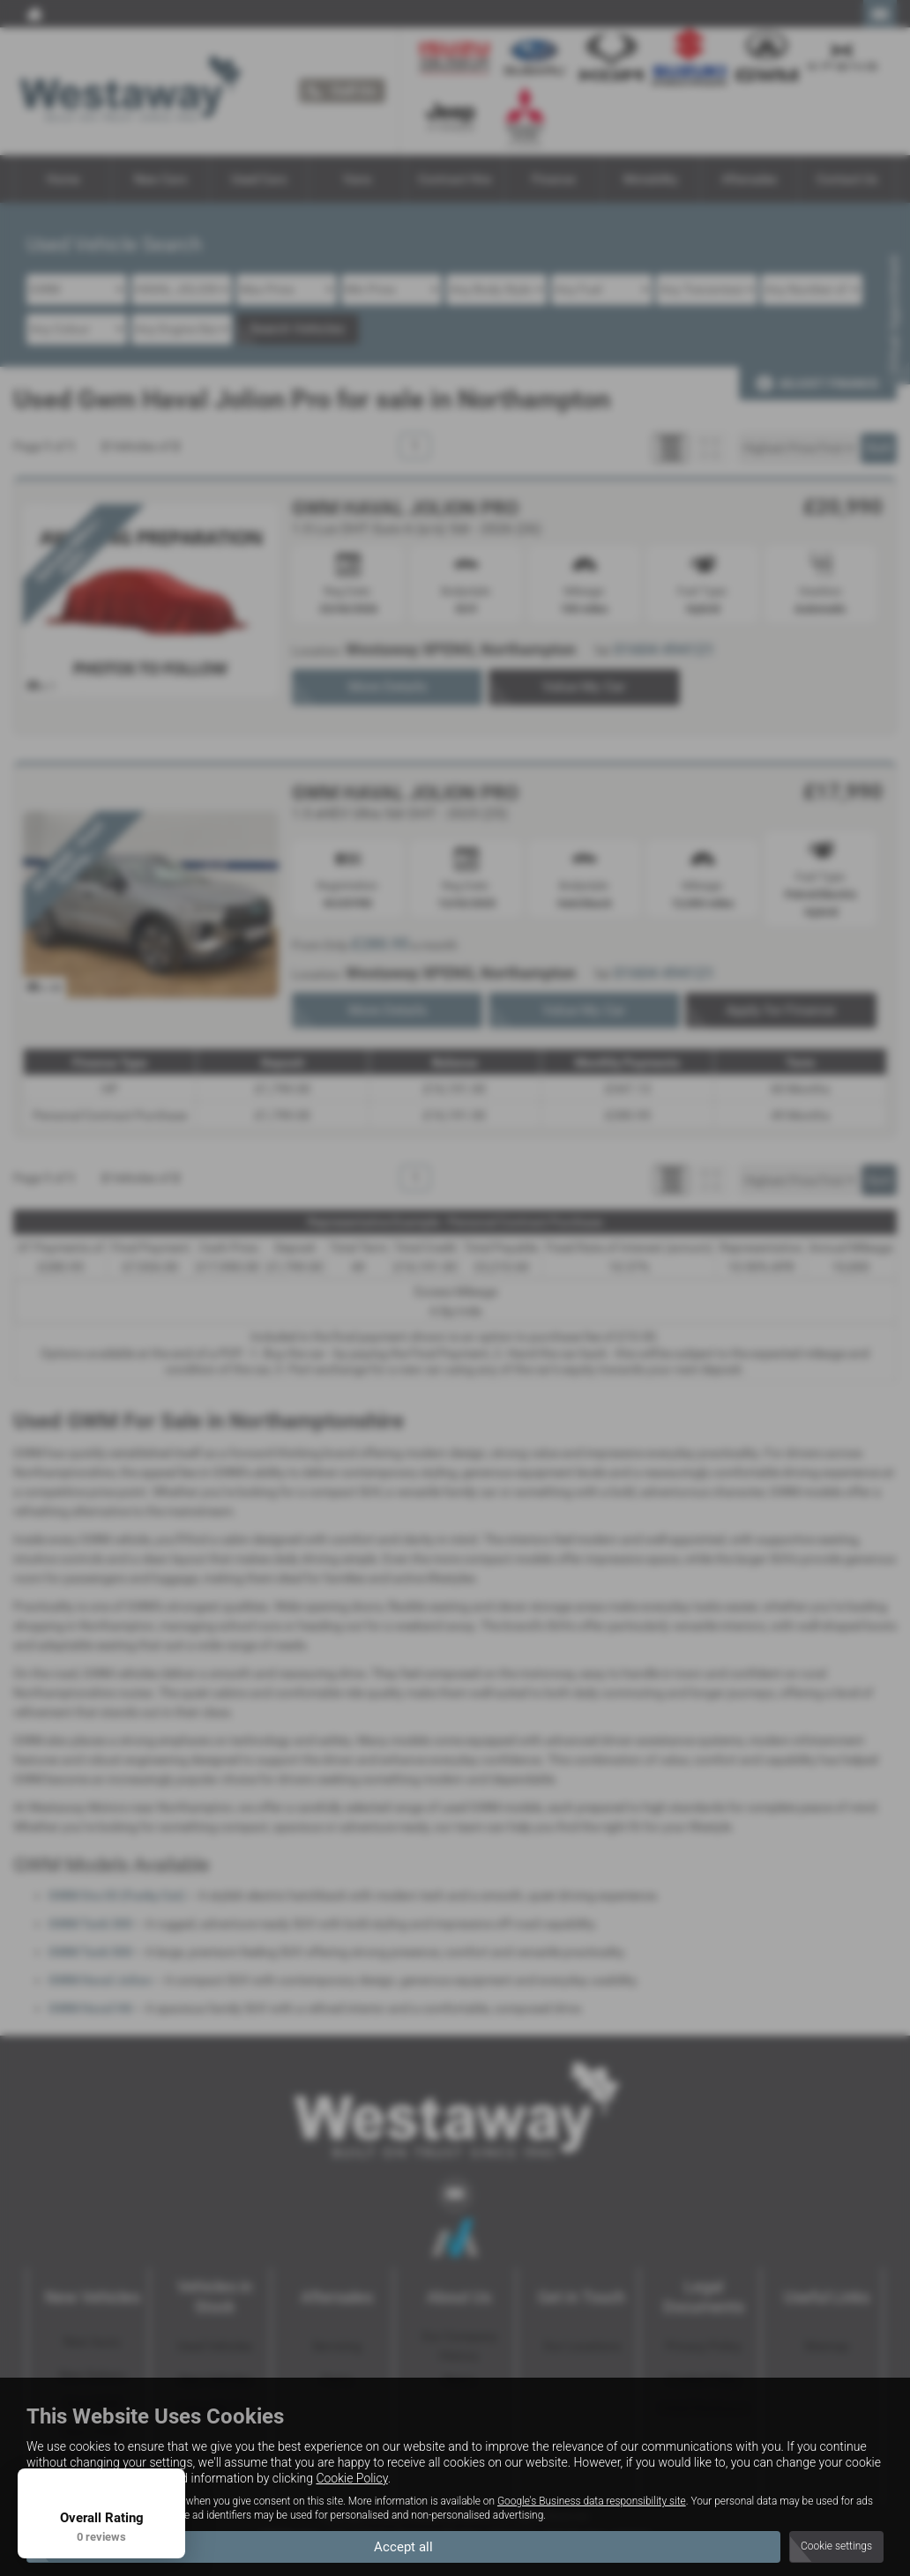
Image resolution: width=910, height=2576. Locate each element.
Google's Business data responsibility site (591, 2500)
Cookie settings (836, 2546)
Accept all (403, 2545)
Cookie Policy (351, 2477)
